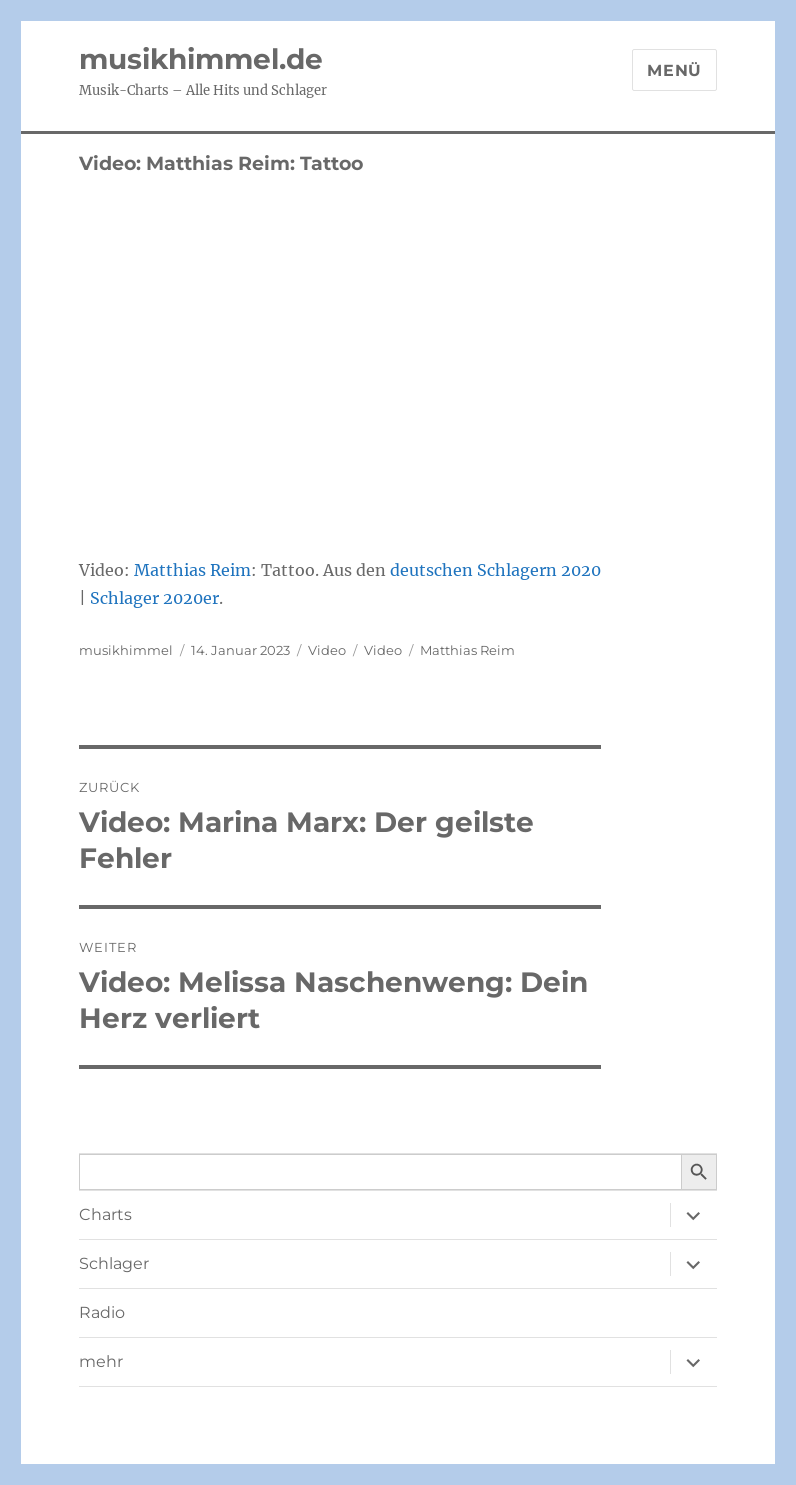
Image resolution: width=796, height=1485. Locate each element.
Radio (102, 1312)
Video (327, 650)
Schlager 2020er (154, 598)
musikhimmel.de (201, 59)
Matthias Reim (192, 570)
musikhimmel (126, 650)
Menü (674, 70)
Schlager (114, 1263)
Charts (105, 1214)
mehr (101, 1361)
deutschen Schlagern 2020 (495, 570)
